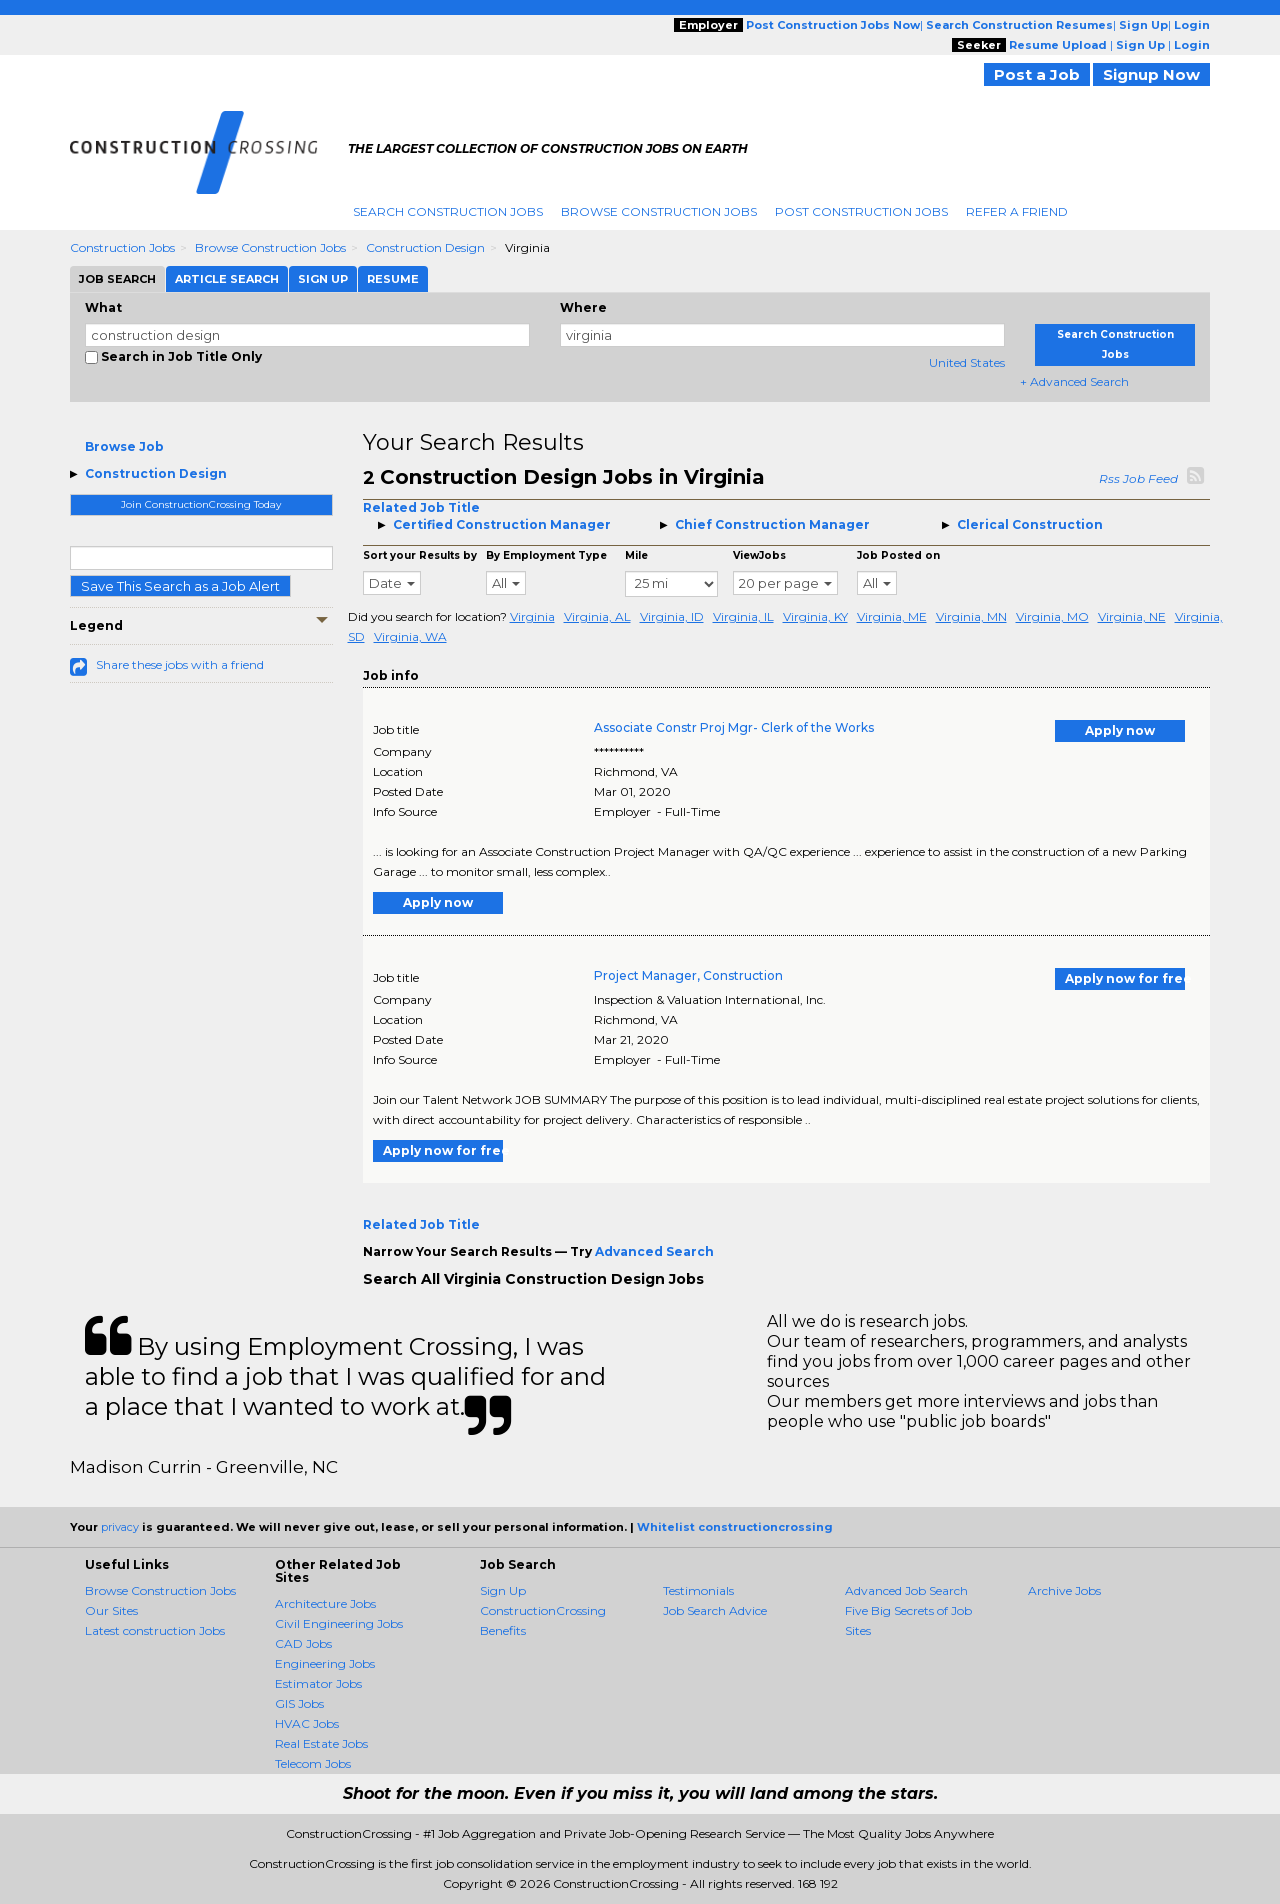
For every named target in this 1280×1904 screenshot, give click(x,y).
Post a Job (1037, 74)
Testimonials (698, 1590)
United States (967, 362)
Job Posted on (898, 555)
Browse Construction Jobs (659, 211)
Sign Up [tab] (323, 279)
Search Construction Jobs (448, 211)
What (103, 307)
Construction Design (425, 247)
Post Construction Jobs (861, 211)
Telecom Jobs (313, 1763)
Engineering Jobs (325, 1663)
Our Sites (111, 1610)
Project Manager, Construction (688, 975)
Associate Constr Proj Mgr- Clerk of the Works (734, 727)
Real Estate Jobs (321, 1743)
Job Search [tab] (117, 279)
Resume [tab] (393, 279)
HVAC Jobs (307, 1723)
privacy (120, 1527)
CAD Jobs (303, 1643)
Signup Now (1151, 74)
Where (583, 307)
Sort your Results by (420, 555)
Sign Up (503, 1590)
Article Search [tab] (227, 279)
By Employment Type (546, 555)
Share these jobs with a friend (180, 664)
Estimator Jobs (318, 1683)
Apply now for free (1125, 978)
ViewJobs (759, 555)
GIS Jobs (299, 1703)
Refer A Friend (1017, 211)
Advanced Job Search (906, 1590)
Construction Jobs (122, 247)
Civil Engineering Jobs (339, 1623)
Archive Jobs (1064, 1590)
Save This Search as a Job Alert (180, 586)
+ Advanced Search (1074, 381)
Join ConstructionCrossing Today (201, 504)
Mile (636, 555)
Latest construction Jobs (155, 1630)
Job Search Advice (715, 1610)
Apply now (1120, 730)
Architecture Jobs (325, 1603)
